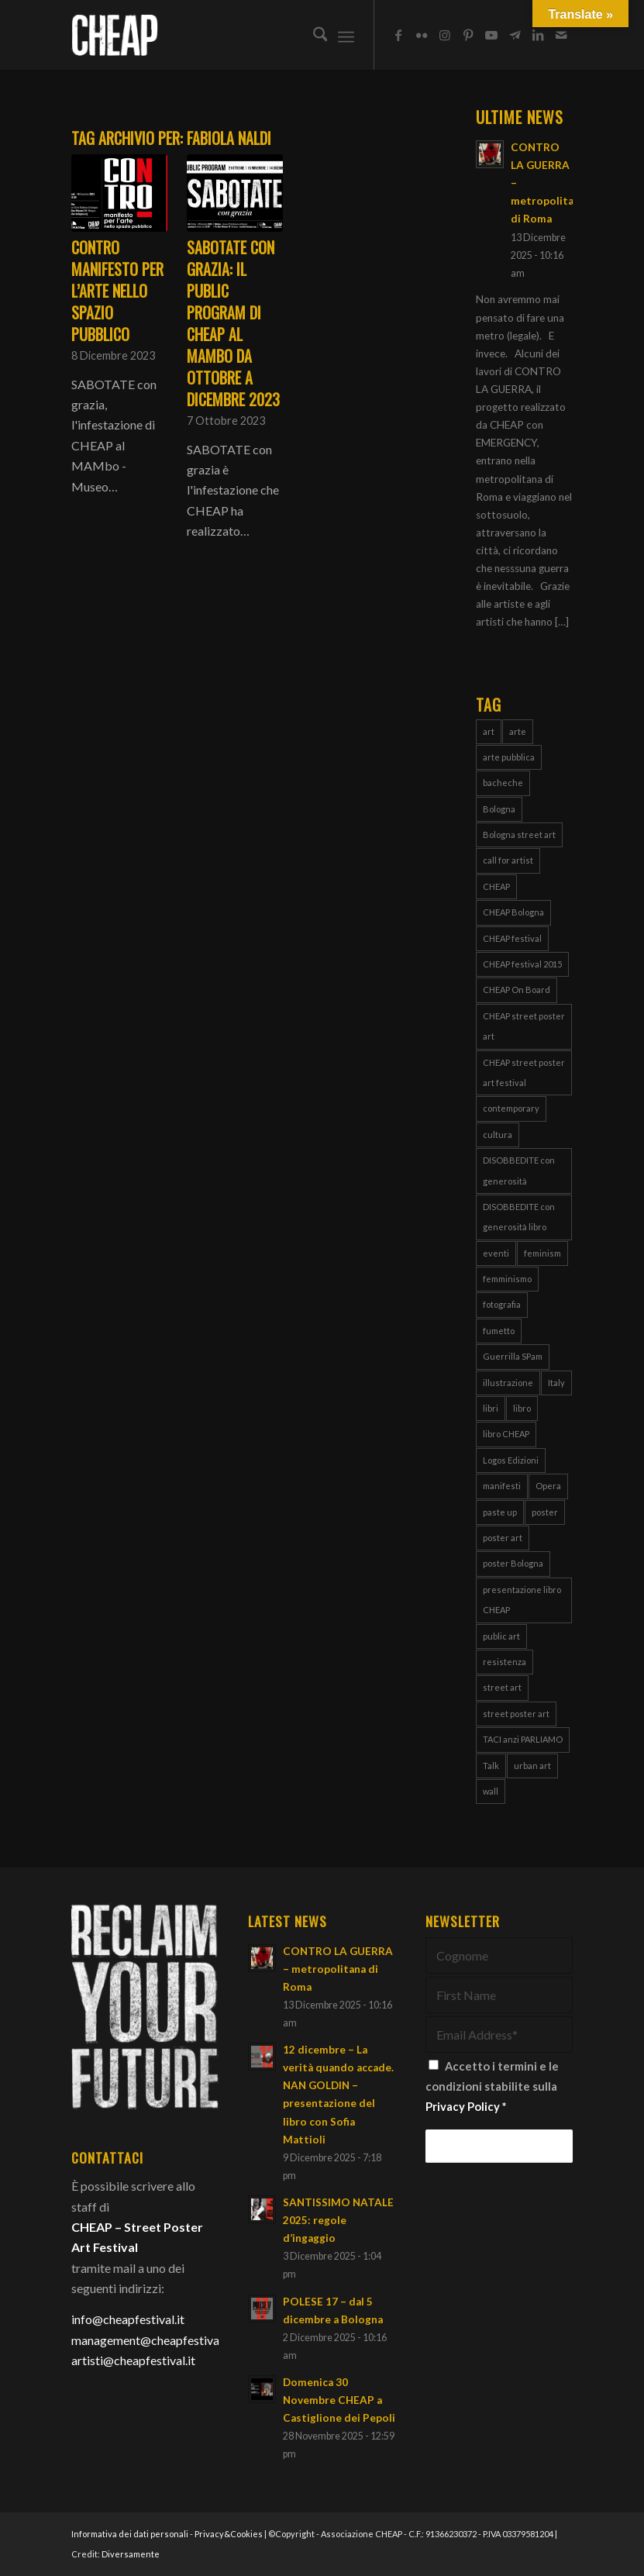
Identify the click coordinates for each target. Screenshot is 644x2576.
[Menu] (346, 35)
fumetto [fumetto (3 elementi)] (499, 1331)
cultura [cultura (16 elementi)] (497, 1134)
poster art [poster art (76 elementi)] (502, 1538)
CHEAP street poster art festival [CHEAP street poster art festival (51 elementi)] (524, 1072)
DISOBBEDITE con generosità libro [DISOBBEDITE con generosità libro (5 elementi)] (519, 1217)
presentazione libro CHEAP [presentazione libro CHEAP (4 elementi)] (522, 1600)
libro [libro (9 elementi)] (522, 1408)
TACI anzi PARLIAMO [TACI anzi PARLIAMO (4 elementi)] (523, 1739)
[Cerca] (313, 35)
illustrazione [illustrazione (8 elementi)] (508, 1383)
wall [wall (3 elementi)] (490, 1791)
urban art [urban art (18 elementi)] (532, 1765)
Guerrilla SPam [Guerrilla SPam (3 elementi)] (512, 1356)
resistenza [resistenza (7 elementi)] (504, 1662)
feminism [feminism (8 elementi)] (542, 1253)
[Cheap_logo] (115, 35)
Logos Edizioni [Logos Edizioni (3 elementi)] (511, 1460)
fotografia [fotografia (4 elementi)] (502, 1304)
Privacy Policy (462, 2106)
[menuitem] (313, 35)
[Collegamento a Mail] (561, 35)
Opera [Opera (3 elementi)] (548, 1486)
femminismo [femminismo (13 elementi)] (507, 1279)
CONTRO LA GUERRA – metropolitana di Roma (338, 1969)
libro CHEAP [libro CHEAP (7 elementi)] (506, 1434)
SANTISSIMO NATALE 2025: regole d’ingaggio (338, 2220)
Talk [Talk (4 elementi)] (491, 1765)
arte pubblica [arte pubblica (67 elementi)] (509, 757)
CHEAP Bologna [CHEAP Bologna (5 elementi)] (513, 912)
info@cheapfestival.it (127, 2319)
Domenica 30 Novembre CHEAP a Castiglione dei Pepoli (339, 2400)
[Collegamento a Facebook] (398, 35)
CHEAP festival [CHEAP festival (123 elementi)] (512, 938)
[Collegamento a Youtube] (491, 35)
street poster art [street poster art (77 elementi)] (516, 1714)
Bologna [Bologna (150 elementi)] (499, 809)
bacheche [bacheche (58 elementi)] (503, 783)
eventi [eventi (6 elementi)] (496, 1253)
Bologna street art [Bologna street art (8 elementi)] (519, 834)
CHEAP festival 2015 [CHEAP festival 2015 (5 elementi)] (522, 964)
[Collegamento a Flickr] (421, 35)
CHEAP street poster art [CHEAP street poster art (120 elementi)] (524, 1026)
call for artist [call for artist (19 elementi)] (508, 860)
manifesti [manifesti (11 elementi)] (502, 1486)
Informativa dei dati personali (129, 2534)
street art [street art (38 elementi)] (502, 1687)
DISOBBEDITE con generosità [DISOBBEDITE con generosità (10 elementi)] (519, 1170)
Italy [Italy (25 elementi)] (556, 1383)
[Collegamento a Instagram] (444, 35)
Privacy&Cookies (229, 2534)
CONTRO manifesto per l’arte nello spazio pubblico (117, 291)
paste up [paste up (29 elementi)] (500, 1512)
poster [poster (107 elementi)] (545, 1512)
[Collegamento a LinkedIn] (537, 35)
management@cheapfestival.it (151, 2340)
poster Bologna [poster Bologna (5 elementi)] (513, 1563)
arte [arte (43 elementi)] (517, 731)
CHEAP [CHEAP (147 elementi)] (496, 886)
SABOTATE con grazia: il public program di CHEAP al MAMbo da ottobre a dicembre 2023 (233, 323)
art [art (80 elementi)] (488, 731)
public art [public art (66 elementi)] (501, 1636)
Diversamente (131, 2554)
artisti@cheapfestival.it (133, 2360)
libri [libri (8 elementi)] (490, 1408)
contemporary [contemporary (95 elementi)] (511, 1108)
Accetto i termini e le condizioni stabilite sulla (492, 2086)
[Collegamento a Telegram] (514, 35)
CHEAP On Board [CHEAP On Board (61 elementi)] (516, 990)
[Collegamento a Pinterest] (468, 35)
